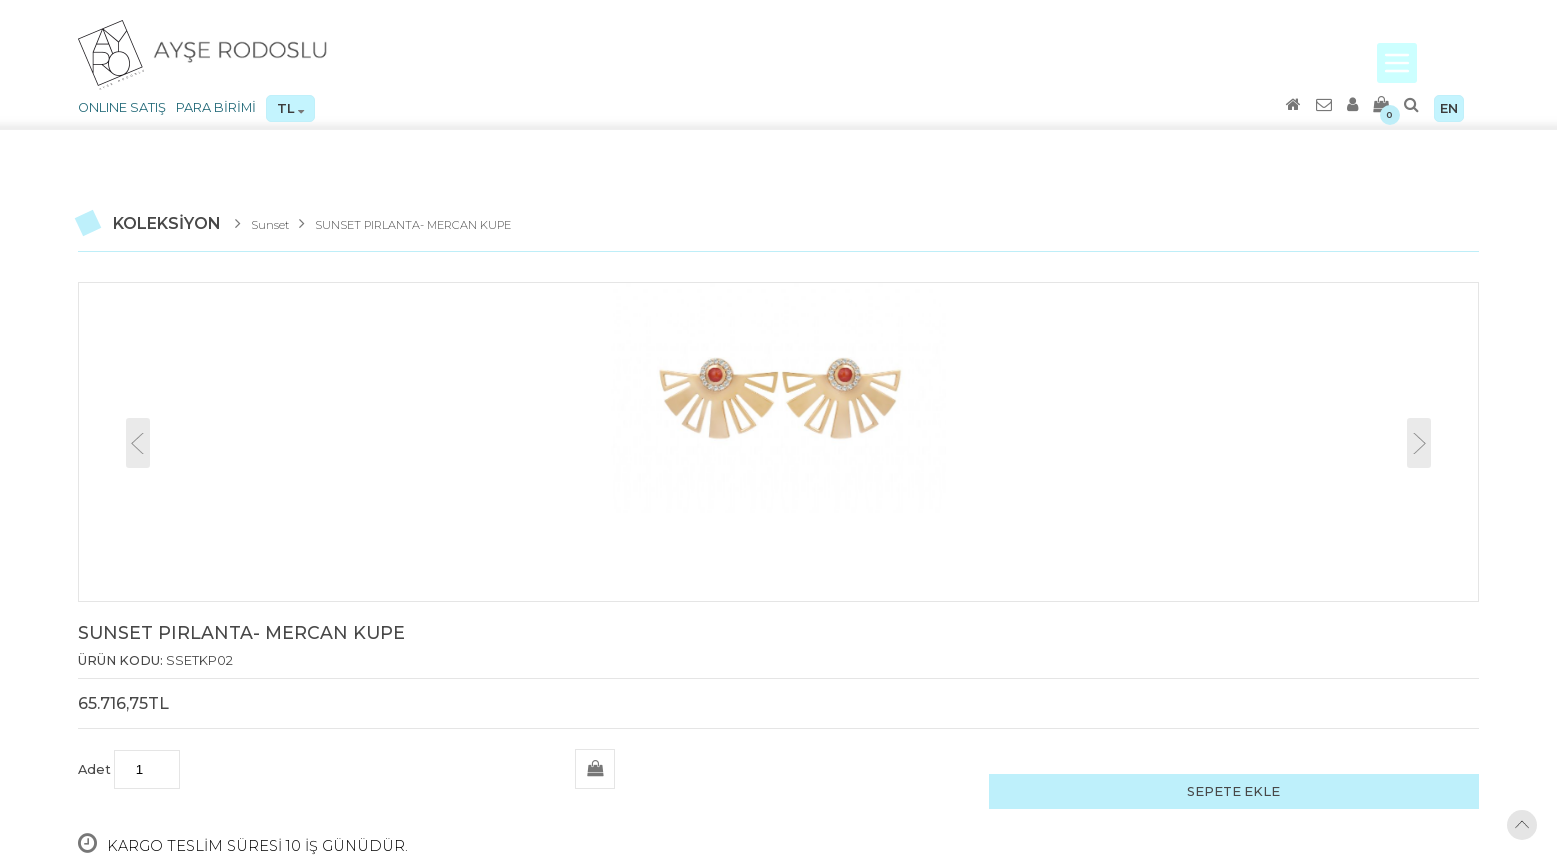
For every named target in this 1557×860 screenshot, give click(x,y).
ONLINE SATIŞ (122, 107)
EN (1449, 108)
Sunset (270, 225)
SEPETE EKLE (1233, 791)
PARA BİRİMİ (216, 107)
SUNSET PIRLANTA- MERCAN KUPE (413, 225)
